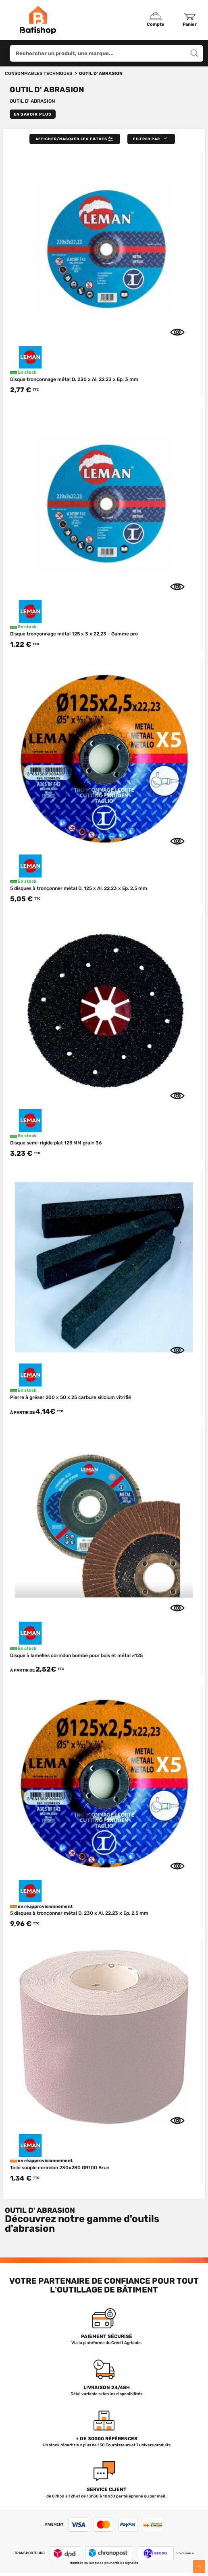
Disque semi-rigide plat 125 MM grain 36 (56, 1143)
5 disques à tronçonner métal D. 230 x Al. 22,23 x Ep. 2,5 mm (79, 1905)
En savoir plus (33, 114)
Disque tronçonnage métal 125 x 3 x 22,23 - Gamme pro (74, 634)
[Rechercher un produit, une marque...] (194, 53)
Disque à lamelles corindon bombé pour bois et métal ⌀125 (76, 1655)
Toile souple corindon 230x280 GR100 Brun (59, 2152)
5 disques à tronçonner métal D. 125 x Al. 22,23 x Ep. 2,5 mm (78, 888)
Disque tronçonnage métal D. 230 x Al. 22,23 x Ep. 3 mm (74, 379)
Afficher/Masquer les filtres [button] (74, 139)
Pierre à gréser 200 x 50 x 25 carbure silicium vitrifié (70, 1397)
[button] (151, 139)
